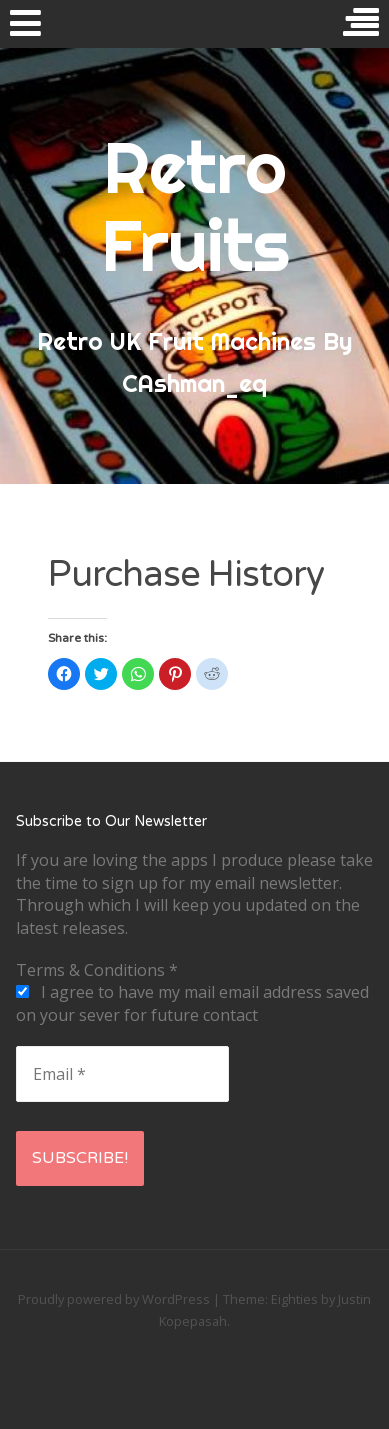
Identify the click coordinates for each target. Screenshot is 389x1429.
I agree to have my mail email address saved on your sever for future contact (192, 1003)
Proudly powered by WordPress (114, 1299)
